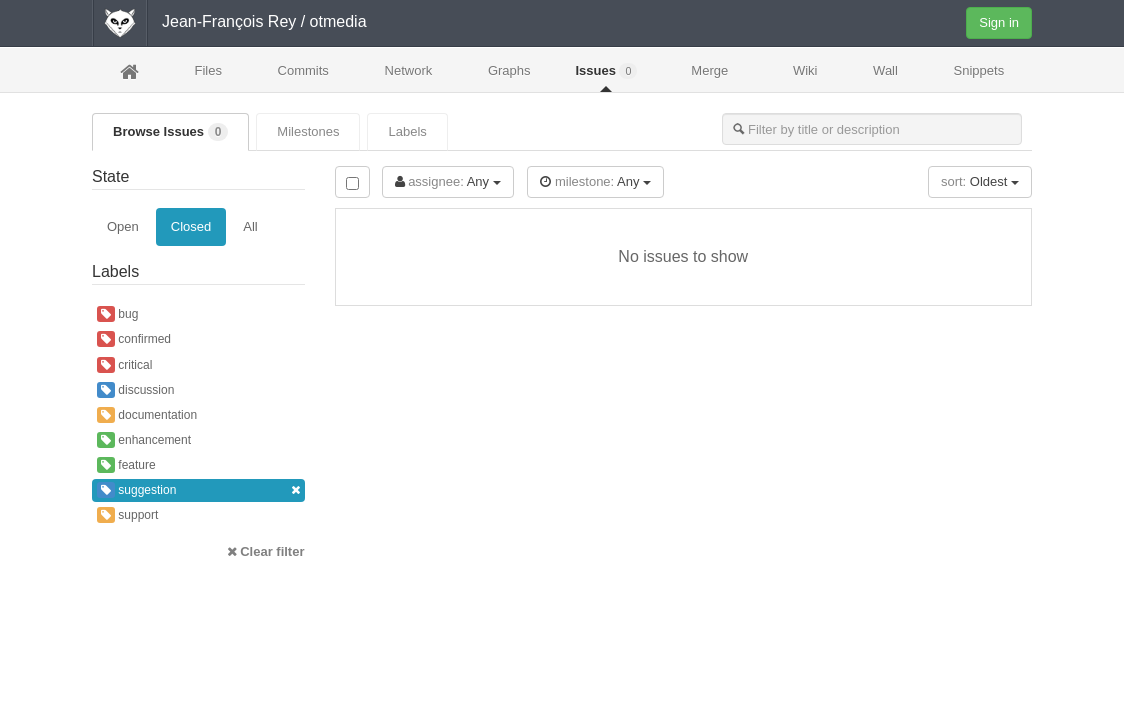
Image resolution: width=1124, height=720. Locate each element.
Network (409, 70)
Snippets (979, 70)
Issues (606, 71)
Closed (191, 226)
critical (124, 365)
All (250, 226)
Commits (303, 70)
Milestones (308, 131)
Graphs (509, 70)
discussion (135, 390)
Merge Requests (710, 76)
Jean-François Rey (229, 21)
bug (117, 314)
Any (448, 181)
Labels (407, 131)
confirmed (134, 339)
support (127, 515)
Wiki (805, 70)
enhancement (144, 440)
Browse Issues (170, 132)
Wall (885, 70)
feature (126, 465)
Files (207, 70)
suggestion (198, 490)
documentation (147, 415)
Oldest (980, 181)
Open (123, 226)
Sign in (999, 22)
